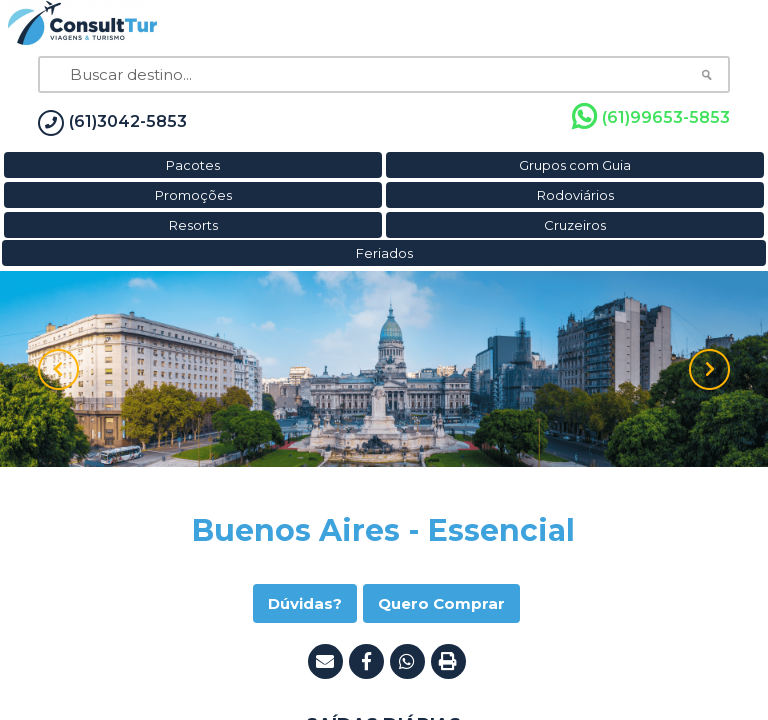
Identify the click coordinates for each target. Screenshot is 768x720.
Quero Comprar (441, 603)
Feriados (384, 253)
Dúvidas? (305, 603)
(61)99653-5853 (651, 117)
